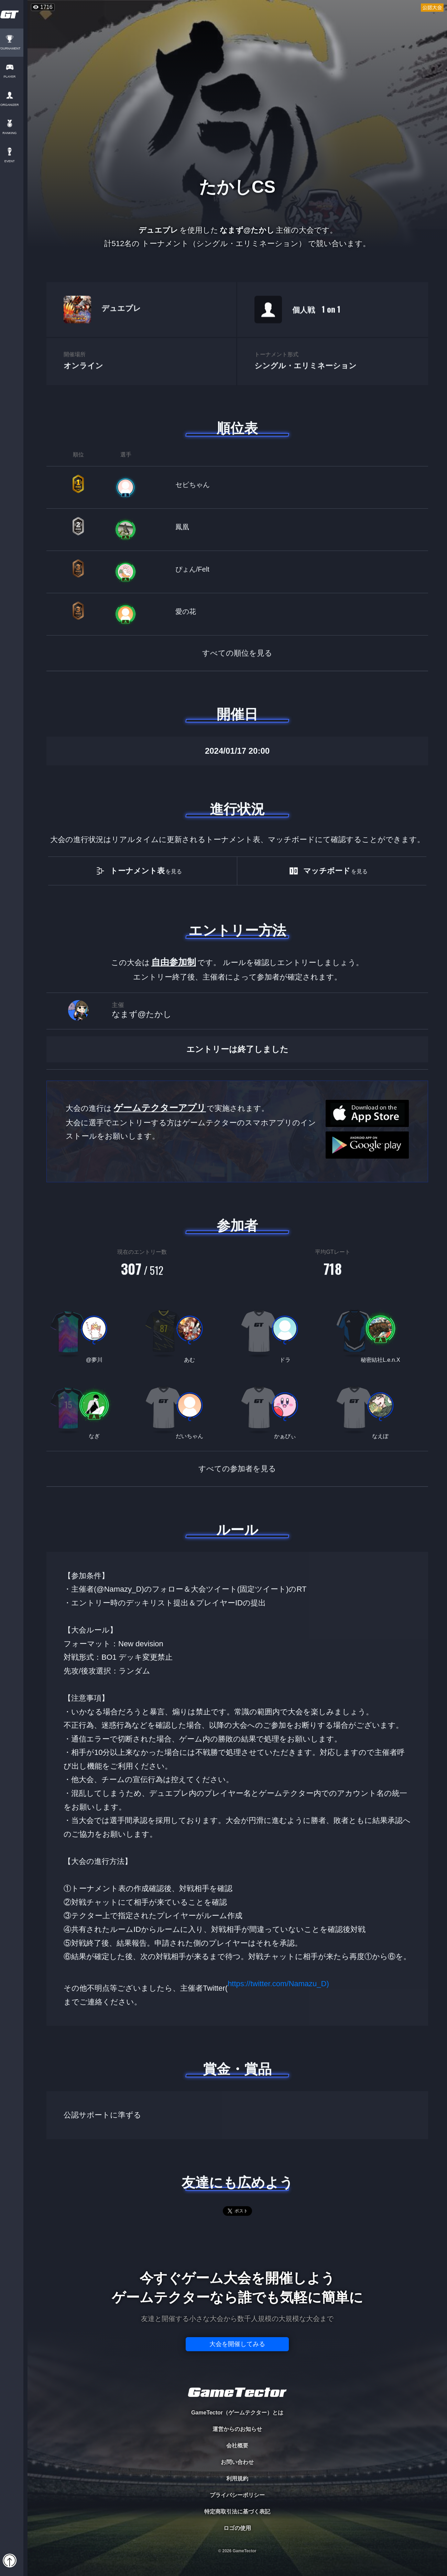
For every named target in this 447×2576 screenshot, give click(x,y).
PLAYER (14, 76)
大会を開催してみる (237, 2344)
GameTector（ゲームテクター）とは (237, 2412)
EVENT (14, 161)
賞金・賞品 (237, 2069)
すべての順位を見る (237, 670)
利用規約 (237, 2478)
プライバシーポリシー (237, 2495)
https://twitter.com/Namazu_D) (278, 1995)
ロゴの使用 (237, 2528)
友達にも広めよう (237, 2182)
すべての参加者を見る (237, 1485)
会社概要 (237, 2445)
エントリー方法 (237, 930)
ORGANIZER (13, 105)
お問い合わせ (237, 2462)
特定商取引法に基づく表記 (237, 2511)
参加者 (237, 1225)
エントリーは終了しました (237, 1076)
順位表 (237, 428)
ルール (237, 1529)
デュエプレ (121, 325)
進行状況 (237, 809)
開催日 (237, 714)
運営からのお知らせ (237, 2429)
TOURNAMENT (13, 48)
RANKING (14, 133)
